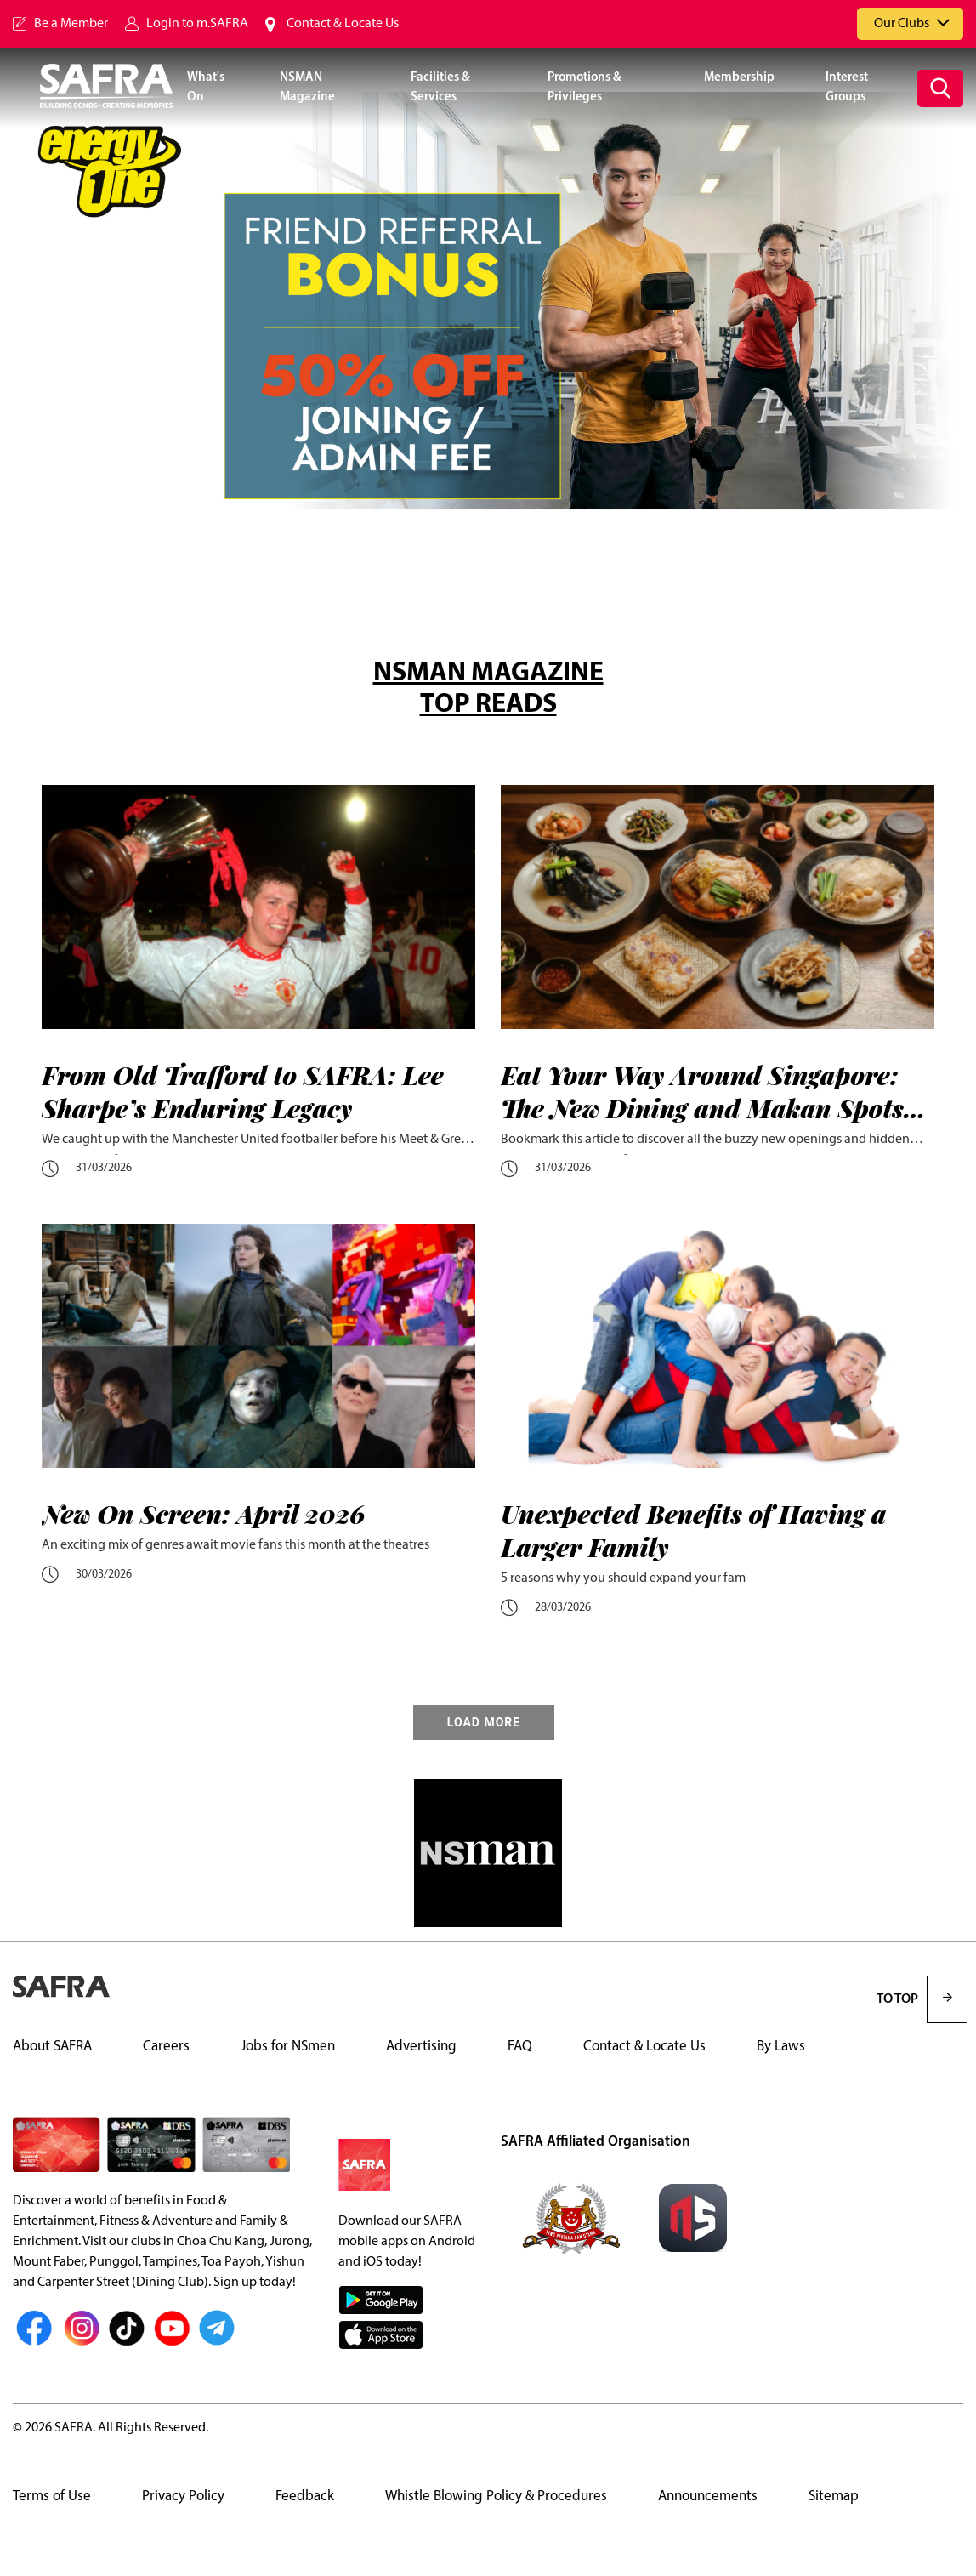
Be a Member (71, 24)
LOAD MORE (483, 1723)
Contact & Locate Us (343, 24)
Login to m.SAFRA (197, 24)
